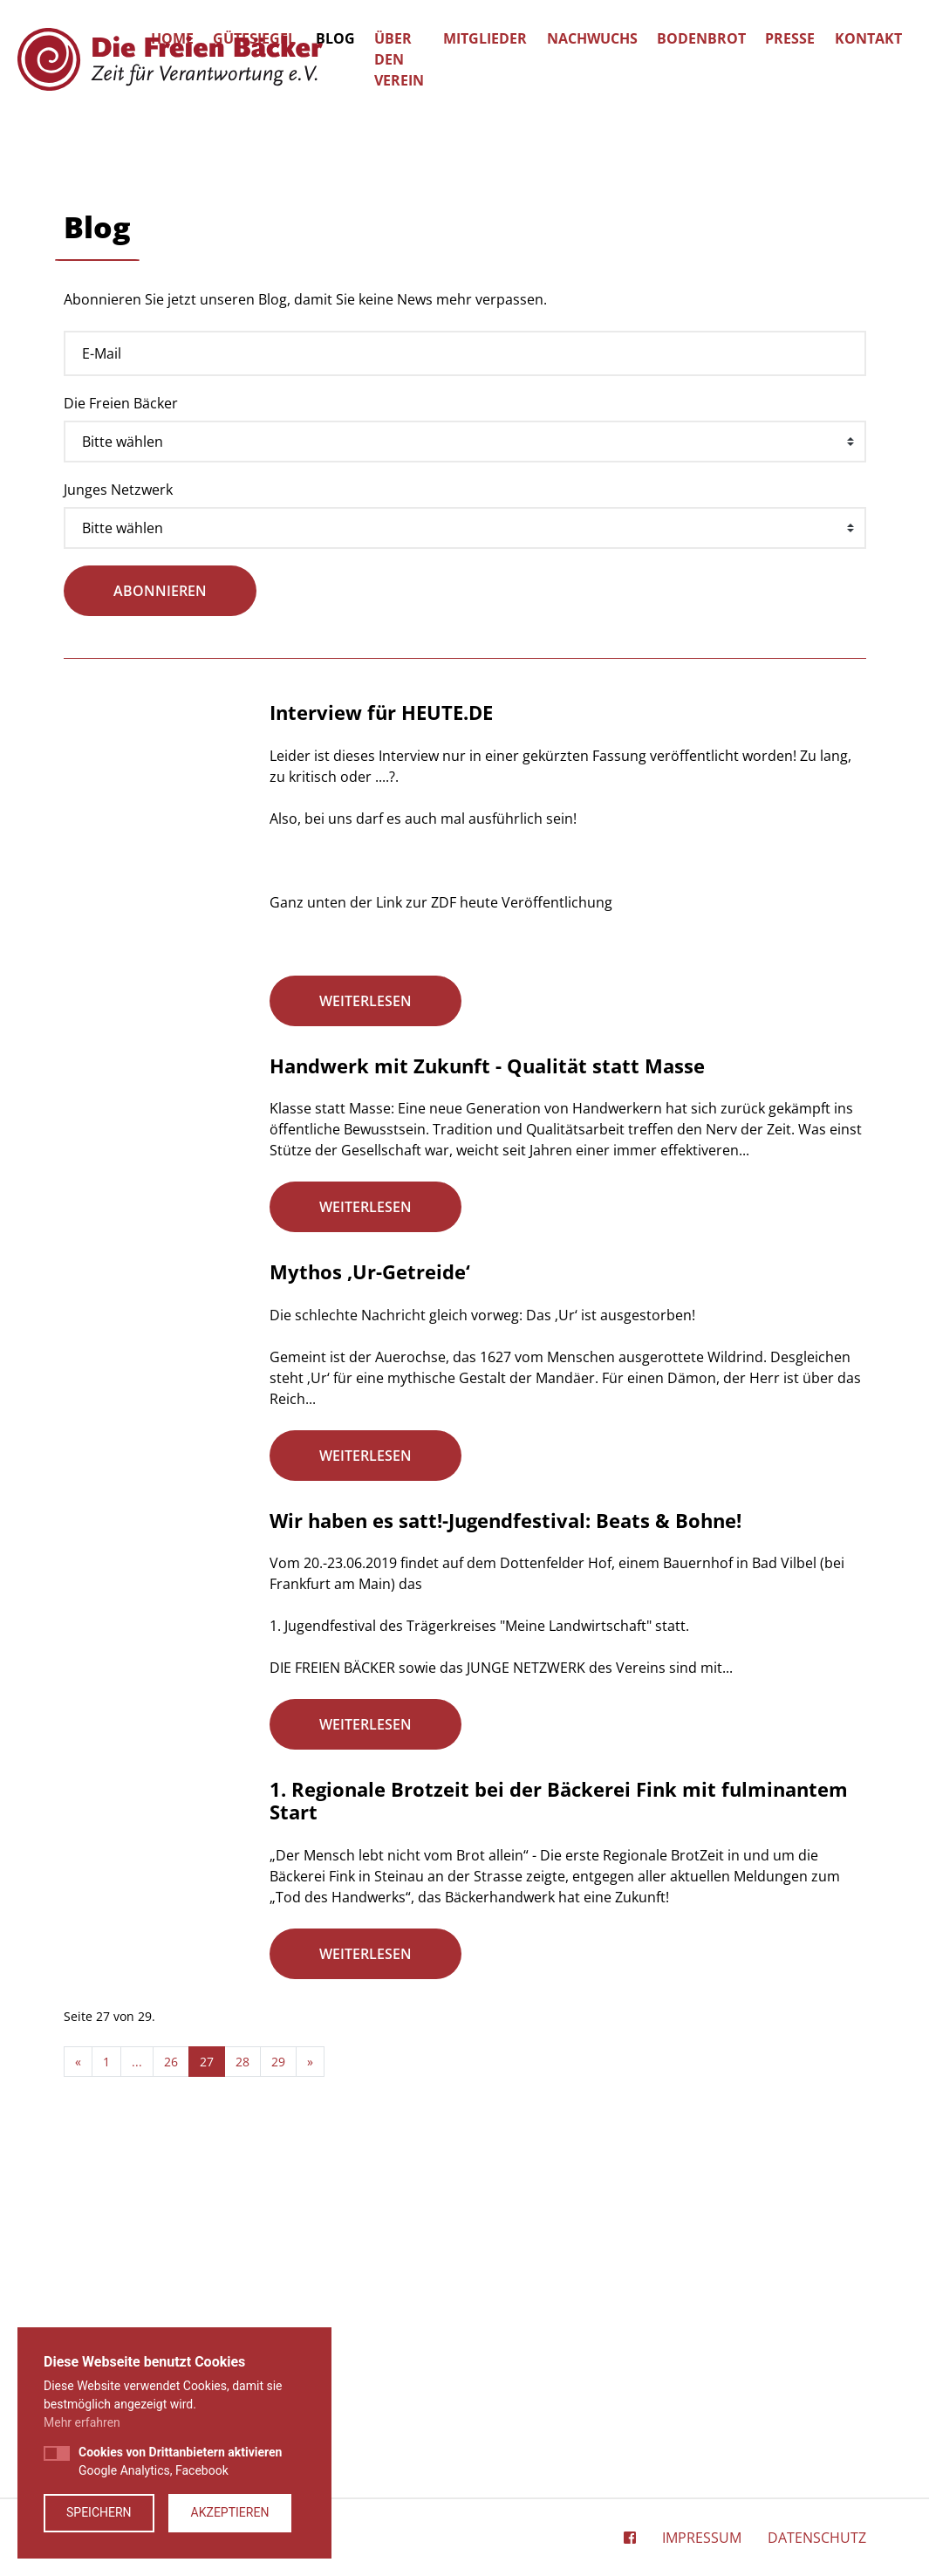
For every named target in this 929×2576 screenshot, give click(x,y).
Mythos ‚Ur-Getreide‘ (370, 1620)
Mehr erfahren (82, 2422)
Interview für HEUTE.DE (381, 1056)
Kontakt (868, 38)
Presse (790, 38)
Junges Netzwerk (118, 833)
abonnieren (160, 934)
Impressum (701, 2542)
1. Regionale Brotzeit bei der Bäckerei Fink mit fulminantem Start (559, 2148)
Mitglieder (485, 38)
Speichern (99, 2512)
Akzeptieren (230, 2512)
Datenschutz (817, 2542)
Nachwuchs (592, 38)
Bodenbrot (701, 38)
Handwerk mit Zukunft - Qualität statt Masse (487, 1411)
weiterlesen (365, 1343)
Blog (335, 38)
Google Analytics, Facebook (180, 2461)
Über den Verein (399, 59)
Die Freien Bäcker (121, 746)
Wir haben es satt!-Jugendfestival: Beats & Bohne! (505, 1868)
